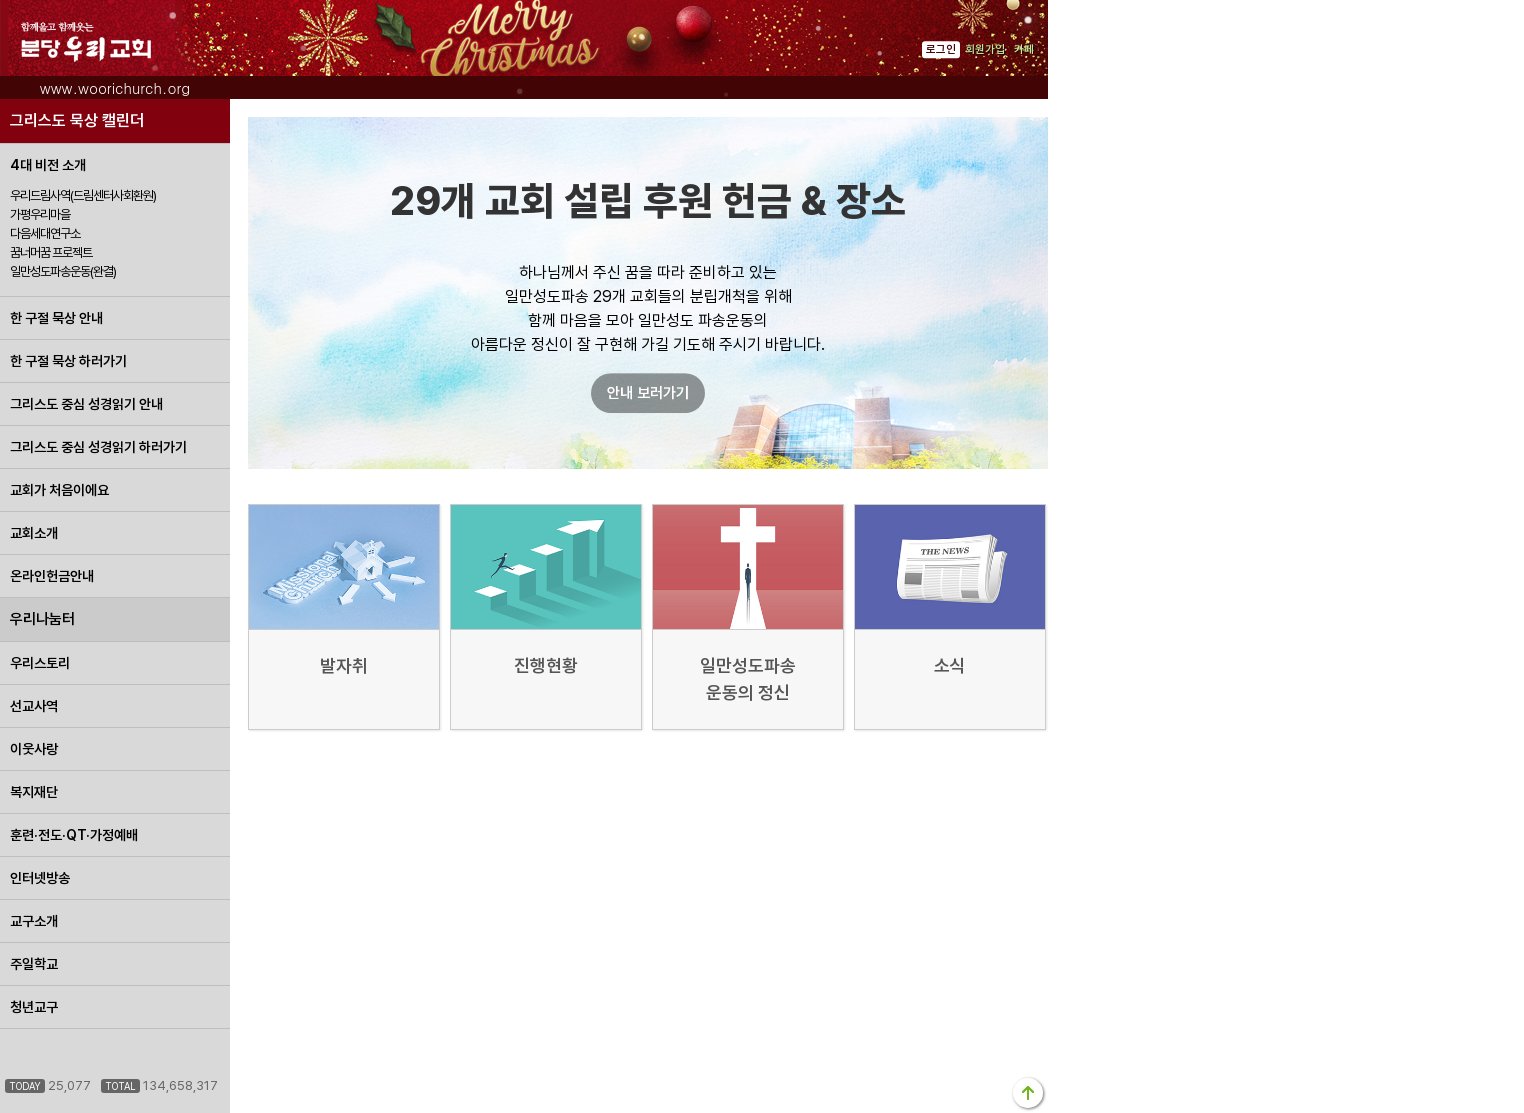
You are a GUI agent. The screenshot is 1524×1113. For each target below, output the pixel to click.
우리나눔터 (42, 619)
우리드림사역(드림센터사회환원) (83, 195)
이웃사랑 (34, 749)
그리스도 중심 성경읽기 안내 (86, 404)
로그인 (941, 49)
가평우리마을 (40, 214)
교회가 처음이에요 (59, 490)
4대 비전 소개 (48, 165)
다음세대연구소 (45, 233)
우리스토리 (40, 663)
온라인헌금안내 (52, 576)
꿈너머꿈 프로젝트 (51, 252)
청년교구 (34, 1007)
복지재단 (34, 792)
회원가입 (985, 49)
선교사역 (34, 706)
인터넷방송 (40, 878)
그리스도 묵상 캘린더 (77, 120)
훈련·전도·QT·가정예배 (74, 835)
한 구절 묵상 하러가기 (68, 361)
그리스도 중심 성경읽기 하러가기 (98, 447)
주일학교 (34, 964)
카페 (1024, 49)
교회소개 (34, 533)
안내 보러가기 (648, 393)
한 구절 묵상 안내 (56, 318)
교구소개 (34, 921)
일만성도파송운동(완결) (63, 271)
